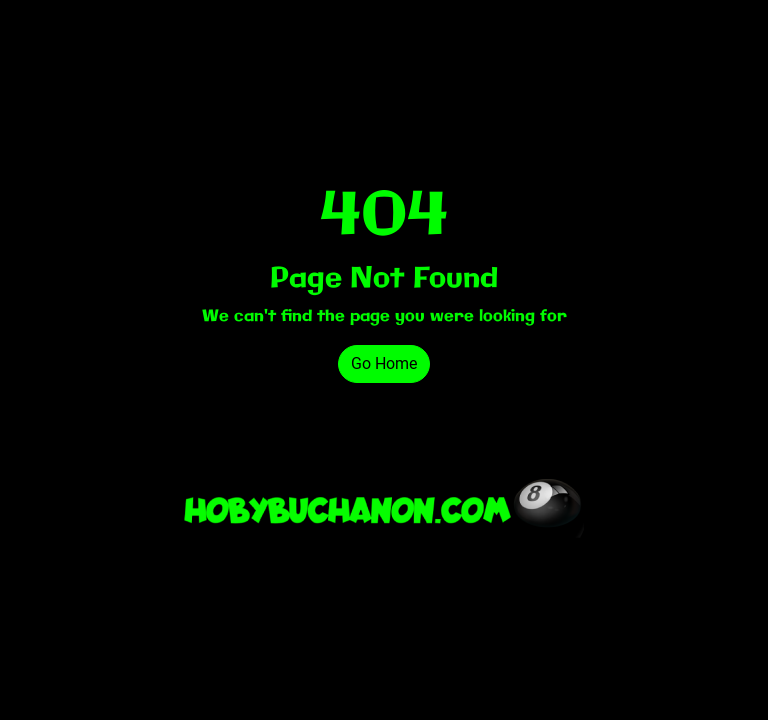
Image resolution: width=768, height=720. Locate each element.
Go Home (384, 363)
